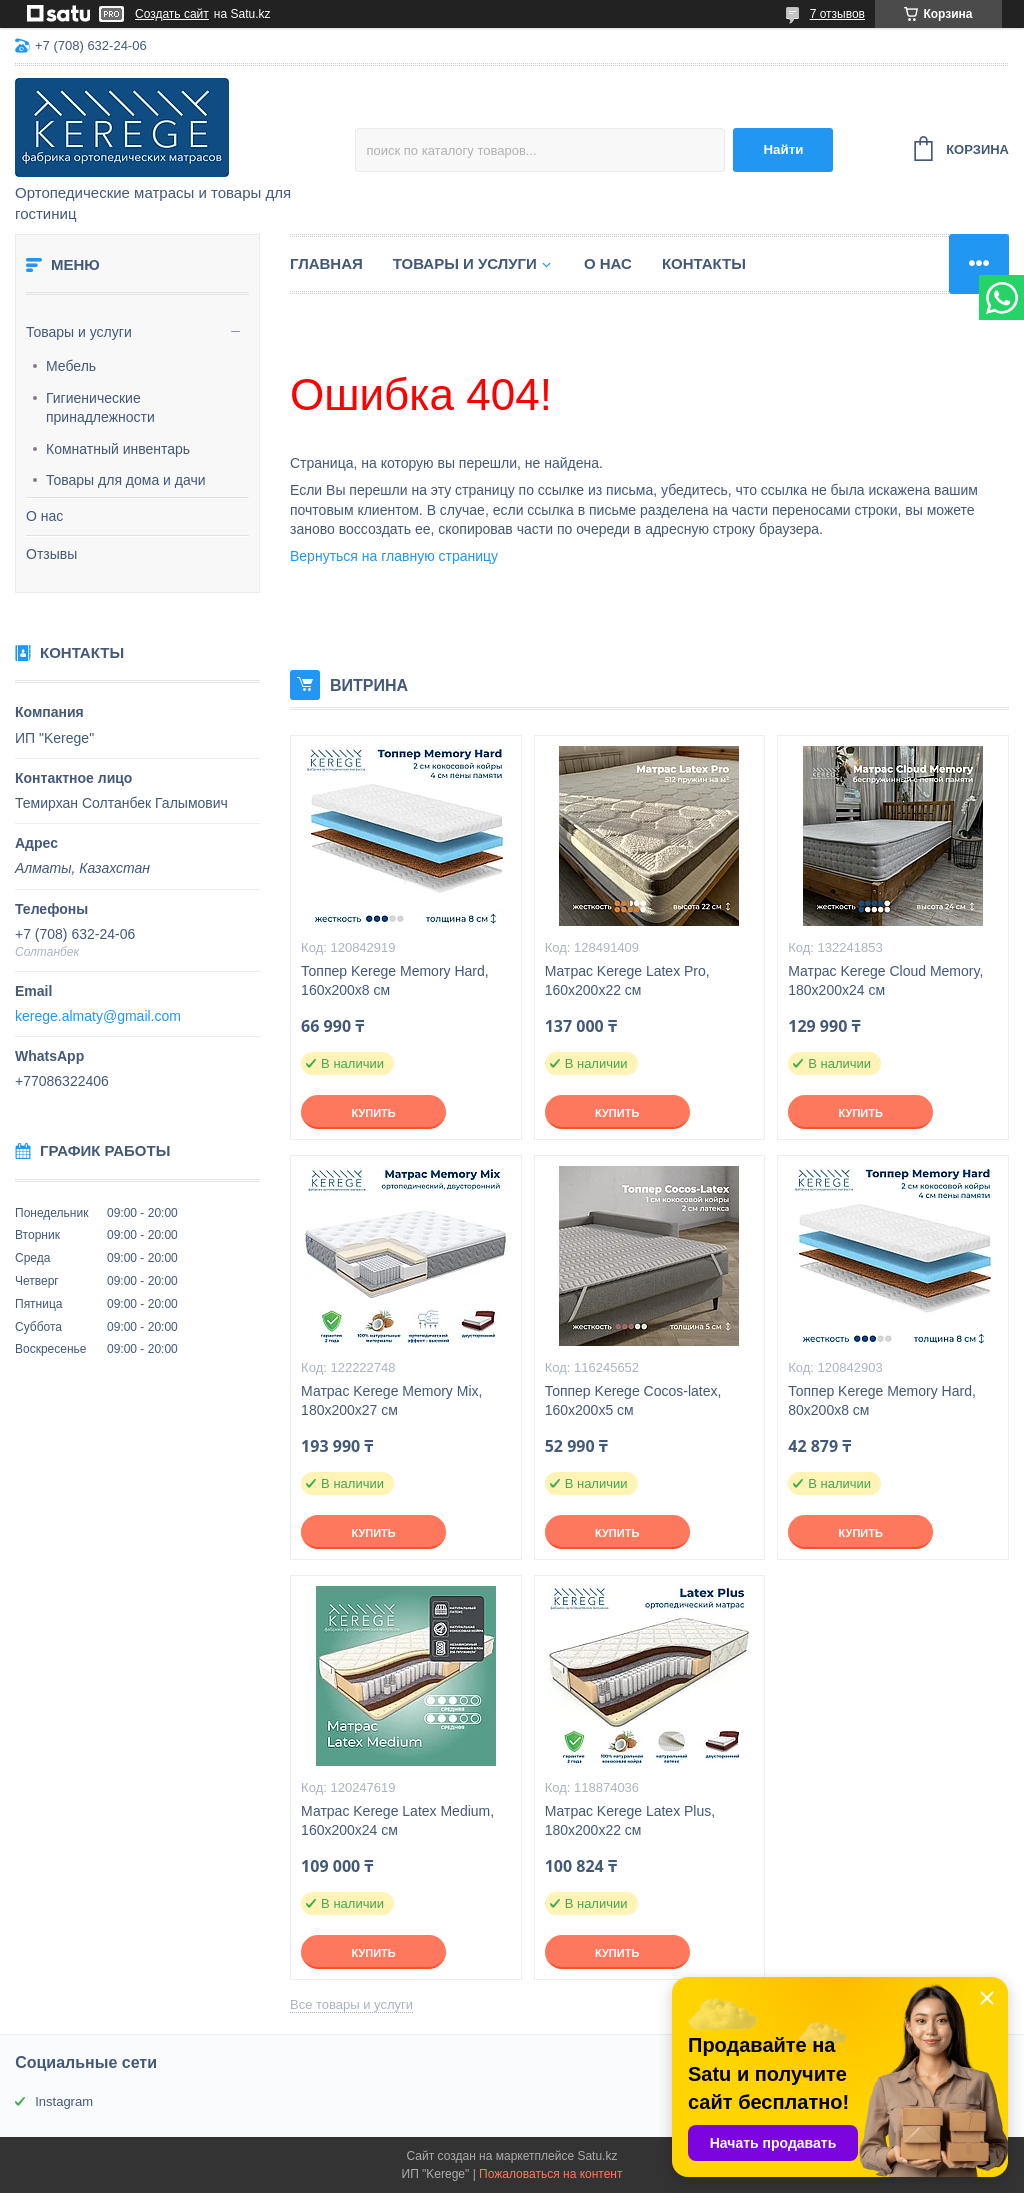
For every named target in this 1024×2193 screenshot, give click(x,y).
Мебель (71, 366)
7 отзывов (837, 14)
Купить (373, 1113)
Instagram (64, 2101)
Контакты (704, 263)
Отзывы (51, 554)
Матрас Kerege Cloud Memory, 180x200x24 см (885, 980)
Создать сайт (172, 14)
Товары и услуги (79, 332)
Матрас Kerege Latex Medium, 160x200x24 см (397, 1820)
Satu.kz (597, 2156)
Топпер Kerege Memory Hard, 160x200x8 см (395, 980)
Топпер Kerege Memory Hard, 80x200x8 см (882, 1400)
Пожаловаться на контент (550, 2174)
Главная (326, 263)
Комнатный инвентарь (118, 449)
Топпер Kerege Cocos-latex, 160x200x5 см (633, 1400)
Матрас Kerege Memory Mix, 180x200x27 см (391, 1400)
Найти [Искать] (783, 149)
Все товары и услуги (351, 2004)
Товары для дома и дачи (126, 480)
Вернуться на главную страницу (394, 556)
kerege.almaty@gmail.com (98, 1016)
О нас (44, 516)
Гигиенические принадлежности (100, 408)
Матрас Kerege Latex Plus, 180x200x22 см (630, 1820)
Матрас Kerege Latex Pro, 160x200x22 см (627, 980)
